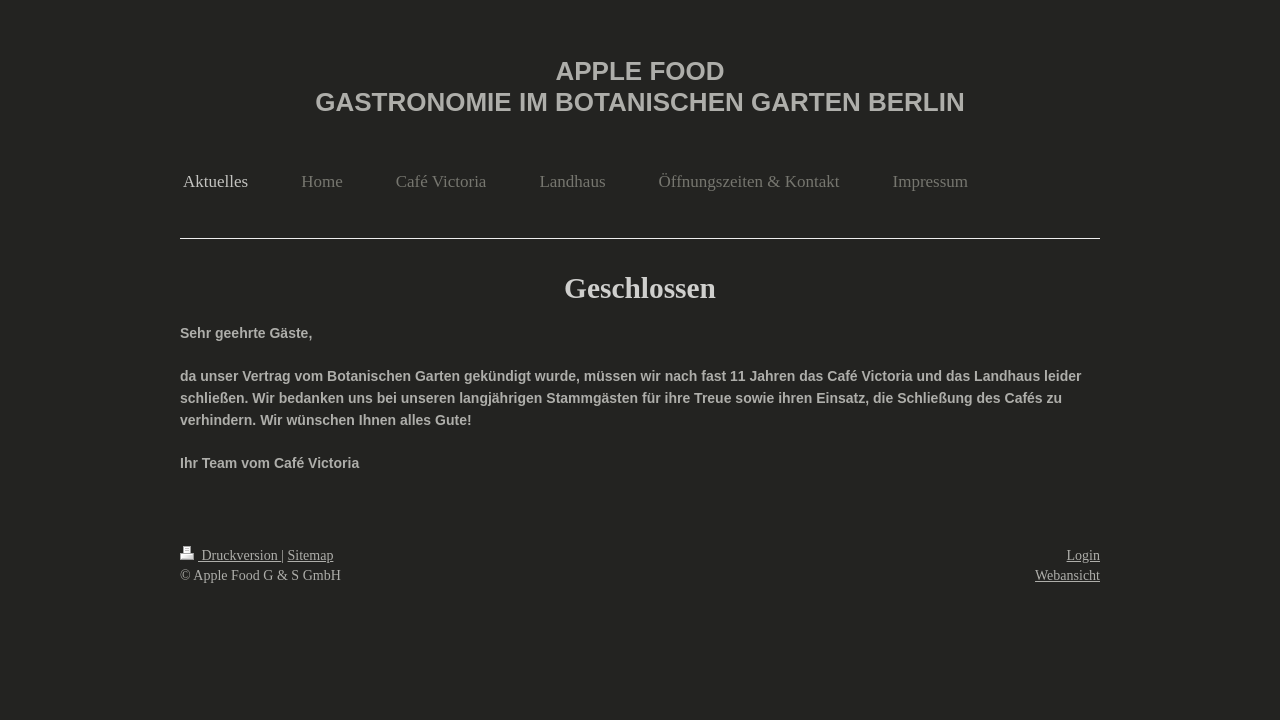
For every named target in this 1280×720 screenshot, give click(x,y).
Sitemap (311, 555)
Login (1083, 555)
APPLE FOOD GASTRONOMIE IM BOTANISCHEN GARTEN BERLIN (640, 86)
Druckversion (230, 555)
